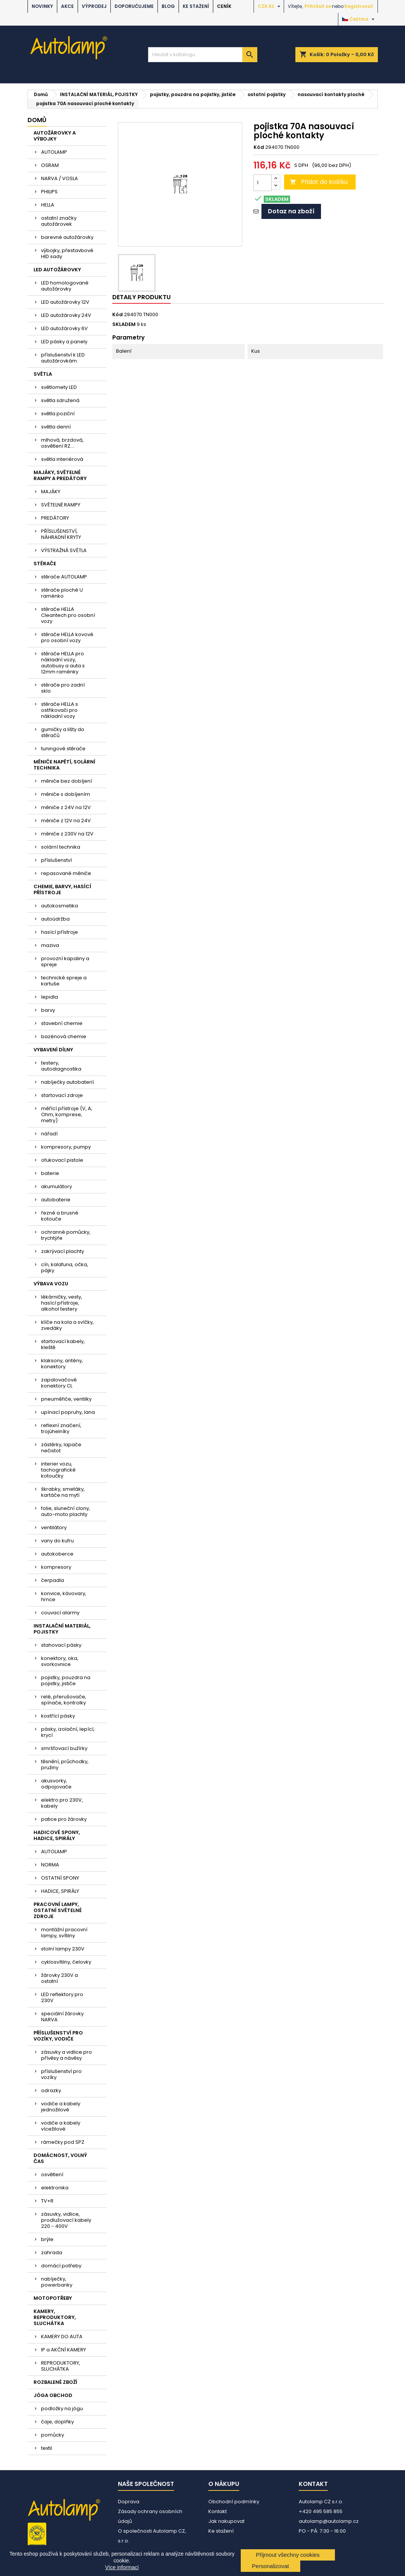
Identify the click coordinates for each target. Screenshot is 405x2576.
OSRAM (50, 165)
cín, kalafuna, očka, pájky (64, 1267)
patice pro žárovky (64, 1819)
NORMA (50, 1864)
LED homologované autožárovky (65, 285)
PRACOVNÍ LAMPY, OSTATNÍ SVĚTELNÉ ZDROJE (58, 1910)
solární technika (60, 847)
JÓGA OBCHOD (53, 2395)
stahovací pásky (61, 1645)
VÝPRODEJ (94, 6)
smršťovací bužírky (64, 1748)
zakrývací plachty (62, 1251)
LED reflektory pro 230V (62, 1997)
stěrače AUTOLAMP (64, 576)
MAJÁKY (50, 491)
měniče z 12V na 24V (66, 820)
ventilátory (54, 1527)
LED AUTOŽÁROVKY (57, 269)
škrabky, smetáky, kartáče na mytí (63, 1492)
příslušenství (56, 860)
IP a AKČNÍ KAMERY (63, 2349)
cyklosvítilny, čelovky (66, 1962)
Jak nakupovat (226, 2521)
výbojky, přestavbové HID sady (67, 253)
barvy (48, 1010)
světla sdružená (60, 400)
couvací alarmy (60, 1612)
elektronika (55, 2187)
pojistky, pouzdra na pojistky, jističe (65, 1680)
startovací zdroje (62, 1095)
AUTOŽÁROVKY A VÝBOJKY (55, 135)
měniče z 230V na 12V (67, 833)
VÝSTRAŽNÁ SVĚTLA (64, 550)
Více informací (122, 2567)
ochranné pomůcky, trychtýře (65, 1235)
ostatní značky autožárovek (58, 221)
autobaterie (55, 1199)
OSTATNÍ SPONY (60, 1878)
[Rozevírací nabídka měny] (270, 6)
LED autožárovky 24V (66, 315)
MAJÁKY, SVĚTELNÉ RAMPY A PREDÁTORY (60, 475)
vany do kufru (57, 1540)
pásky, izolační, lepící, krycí (68, 1732)
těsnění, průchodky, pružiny (65, 1764)
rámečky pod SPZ (62, 2142)
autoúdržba (55, 918)
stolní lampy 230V (62, 1948)
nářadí (49, 1133)
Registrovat (358, 6)
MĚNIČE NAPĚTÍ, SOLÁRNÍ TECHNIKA (64, 764)
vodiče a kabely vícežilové (60, 2125)
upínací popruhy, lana (68, 1412)
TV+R (47, 2200)
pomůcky (52, 2434)
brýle (47, 2239)
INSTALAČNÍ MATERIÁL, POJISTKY (62, 1628)
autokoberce (57, 1553)
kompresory (56, 1567)
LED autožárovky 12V (65, 302)
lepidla (49, 996)
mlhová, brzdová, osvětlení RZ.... (62, 443)
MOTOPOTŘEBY (53, 2298)
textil (46, 2448)
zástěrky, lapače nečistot (61, 1447)
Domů (37, 120)
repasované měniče (66, 873)
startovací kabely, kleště (63, 1344)
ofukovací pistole (62, 1160)
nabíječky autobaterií (67, 1082)
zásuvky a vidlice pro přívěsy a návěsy (66, 2055)
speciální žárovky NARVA (62, 2016)
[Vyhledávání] (202, 54)
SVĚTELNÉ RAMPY (60, 504)
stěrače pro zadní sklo (63, 687)
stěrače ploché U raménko (62, 593)
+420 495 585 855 (320, 2511)
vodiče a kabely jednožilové (60, 2106)
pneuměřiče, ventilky (66, 1399)
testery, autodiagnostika (61, 1065)
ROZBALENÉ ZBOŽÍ (55, 2382)
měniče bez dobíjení (66, 781)
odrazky (51, 2090)
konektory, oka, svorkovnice (59, 1661)
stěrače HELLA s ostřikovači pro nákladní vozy (59, 710)
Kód (259, 147)
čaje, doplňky (57, 2421)
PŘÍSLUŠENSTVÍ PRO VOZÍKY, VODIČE (58, 2035)
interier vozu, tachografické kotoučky (58, 1469)
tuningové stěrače (63, 748)
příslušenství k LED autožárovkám (63, 357)
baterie (50, 1173)
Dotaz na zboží (291, 211)
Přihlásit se (317, 6)
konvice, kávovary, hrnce (63, 1596)
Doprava (128, 2501)
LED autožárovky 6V (64, 328)
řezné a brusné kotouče (59, 1215)
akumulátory (56, 1186)
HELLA (47, 204)
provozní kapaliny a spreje (65, 961)
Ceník (224, 6)
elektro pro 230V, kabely (62, 1803)
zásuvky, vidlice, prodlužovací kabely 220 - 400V (66, 2220)
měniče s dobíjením (65, 794)
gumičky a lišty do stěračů (62, 732)
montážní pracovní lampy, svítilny (64, 1932)
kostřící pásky (58, 1715)
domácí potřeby (61, 2265)
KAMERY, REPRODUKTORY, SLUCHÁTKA (55, 2317)
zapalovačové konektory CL (59, 1382)
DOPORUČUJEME (134, 6)
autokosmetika (59, 905)
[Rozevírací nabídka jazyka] (359, 19)
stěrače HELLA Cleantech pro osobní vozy (68, 615)
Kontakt (217, 2511)
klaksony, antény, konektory (62, 1363)
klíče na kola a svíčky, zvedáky (67, 1325)
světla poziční (58, 413)
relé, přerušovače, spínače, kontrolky (63, 1699)
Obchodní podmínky (233, 2501)
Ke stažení (196, 6)
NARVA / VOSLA (59, 178)
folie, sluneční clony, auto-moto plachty (65, 1511)
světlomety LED (59, 387)
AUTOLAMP (54, 152)
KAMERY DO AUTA (62, 2336)
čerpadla (52, 1580)
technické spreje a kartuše (64, 980)
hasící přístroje (59, 932)
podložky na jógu (62, 2408)
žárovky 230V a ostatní (59, 1978)
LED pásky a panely (64, 341)
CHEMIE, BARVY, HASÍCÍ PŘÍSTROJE (62, 889)
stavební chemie (62, 1023)
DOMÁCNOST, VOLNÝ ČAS (60, 2158)
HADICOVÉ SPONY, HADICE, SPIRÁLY (57, 1835)
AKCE (67, 6)
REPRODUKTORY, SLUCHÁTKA (60, 2366)
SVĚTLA (43, 374)
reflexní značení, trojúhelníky (61, 1428)
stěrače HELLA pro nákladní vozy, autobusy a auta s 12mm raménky (63, 662)
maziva (50, 945)
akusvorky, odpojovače (56, 1783)
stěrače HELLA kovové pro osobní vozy (67, 637)
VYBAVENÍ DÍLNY (53, 1049)
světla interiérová (62, 459)
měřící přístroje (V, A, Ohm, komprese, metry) (66, 1114)
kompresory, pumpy (66, 1146)
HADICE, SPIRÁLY (60, 1891)
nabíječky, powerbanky (56, 2281)
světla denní (56, 426)
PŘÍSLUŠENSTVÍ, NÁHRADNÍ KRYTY (61, 534)
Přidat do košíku (319, 181)
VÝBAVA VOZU (51, 1283)
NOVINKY (42, 6)
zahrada (51, 2252)
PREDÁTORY (55, 518)
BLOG (168, 6)
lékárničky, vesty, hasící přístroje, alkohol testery (61, 1302)
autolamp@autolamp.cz (329, 2521)
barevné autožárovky (67, 237)
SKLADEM (124, 324)
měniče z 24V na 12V (66, 807)
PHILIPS (49, 191)
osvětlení (52, 2174)
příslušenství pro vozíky (61, 2074)
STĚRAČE (45, 563)
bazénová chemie (63, 1036)
